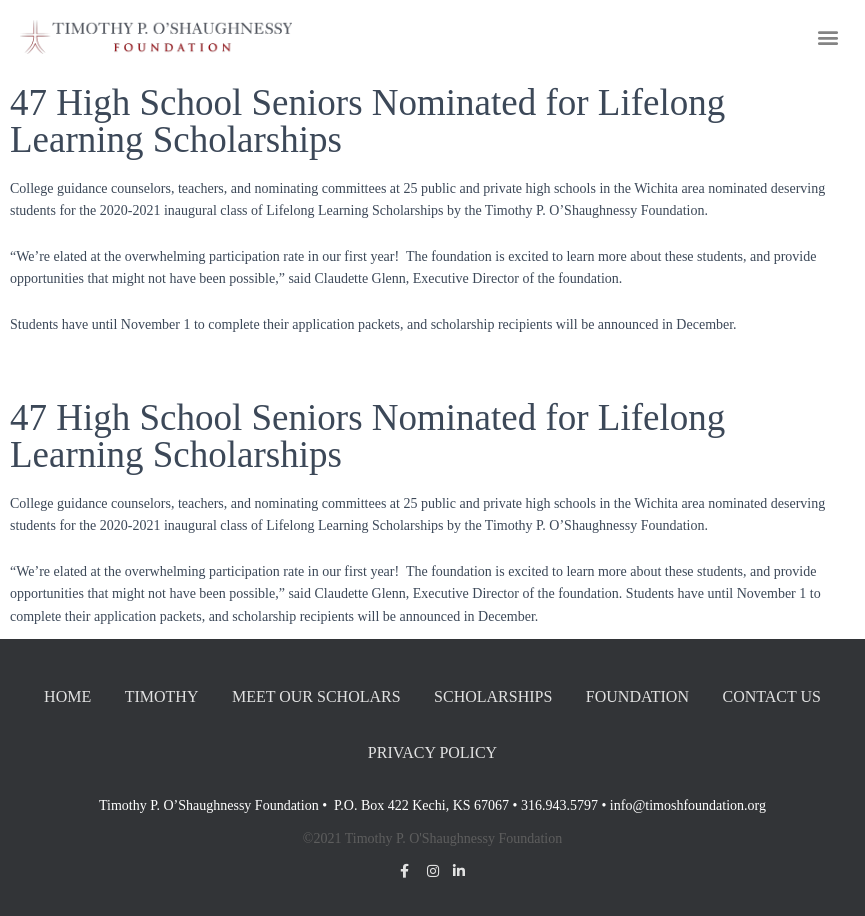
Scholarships (493, 696)
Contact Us (771, 696)
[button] (828, 36)
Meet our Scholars (316, 696)
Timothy (162, 696)
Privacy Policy (432, 752)
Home (67, 696)
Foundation (637, 696)
